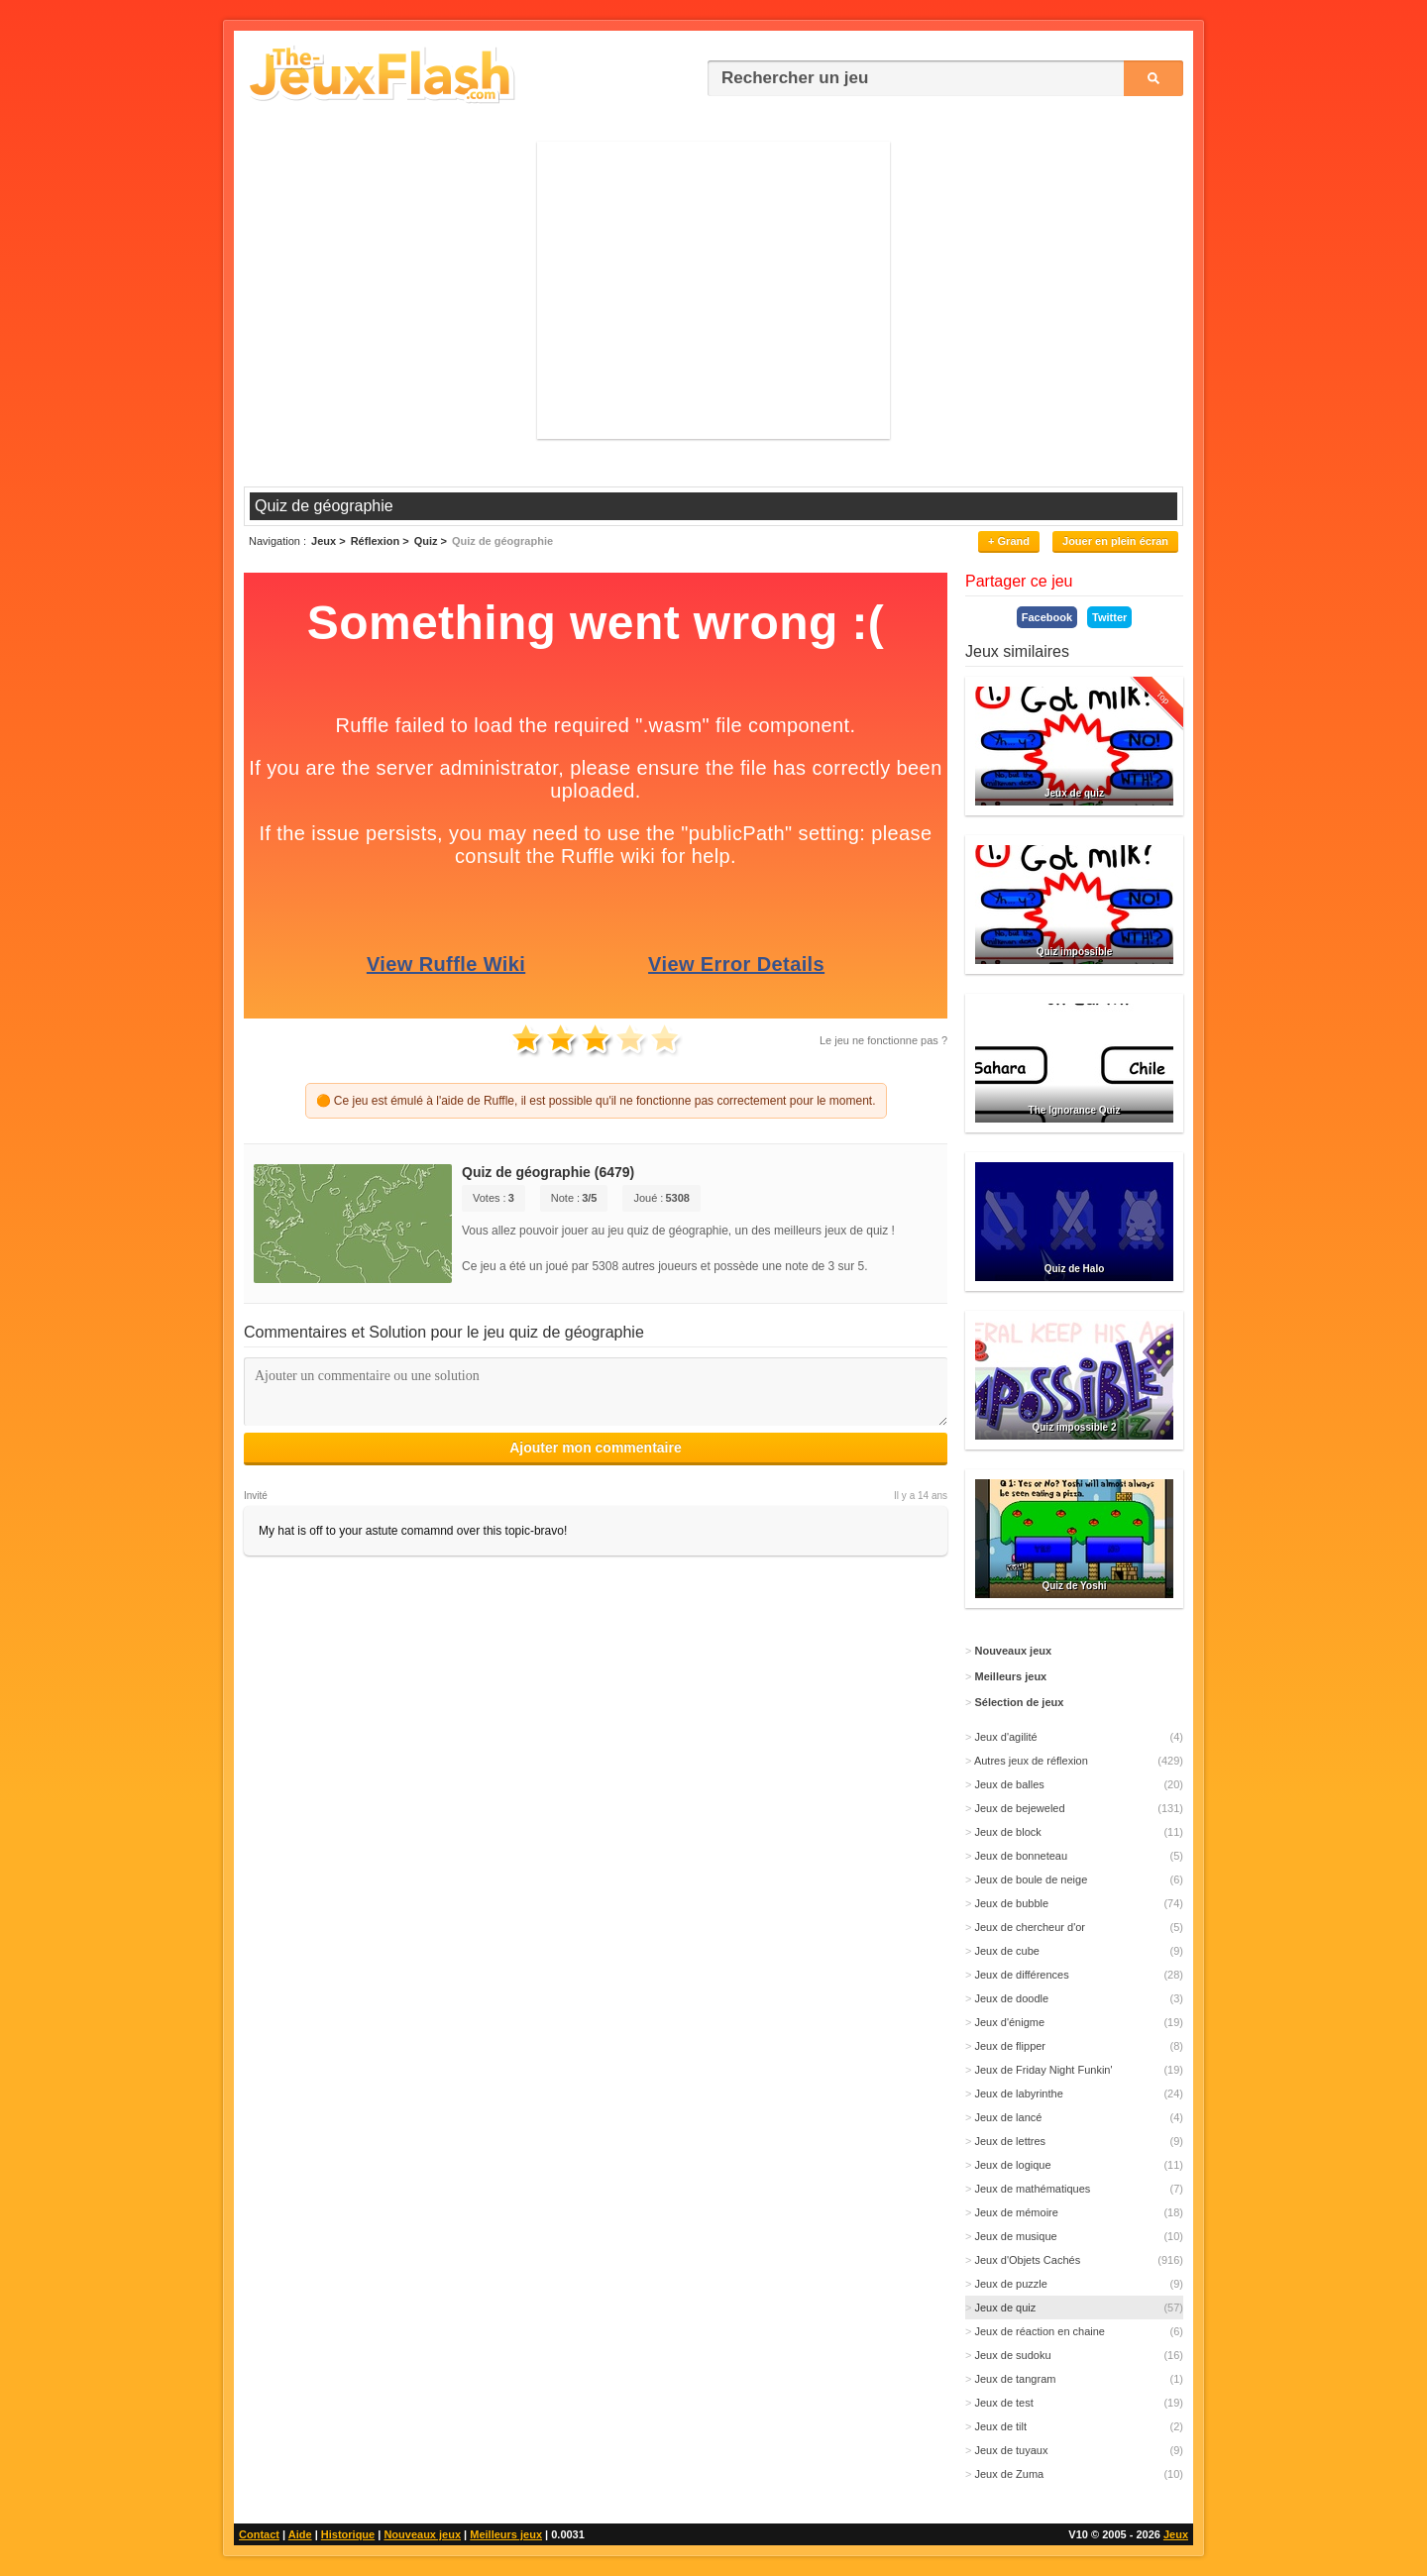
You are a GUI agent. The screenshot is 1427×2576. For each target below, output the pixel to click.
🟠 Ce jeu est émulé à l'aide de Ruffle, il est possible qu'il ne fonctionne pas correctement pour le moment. (596, 1101)
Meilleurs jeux (506, 2534)
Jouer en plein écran (1115, 541)
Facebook (1047, 617)
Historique (348, 2534)
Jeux (1175, 2534)
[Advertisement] (713, 290)
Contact (259, 2534)
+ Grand (1009, 541)
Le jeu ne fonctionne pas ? (883, 1040)
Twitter (1109, 617)
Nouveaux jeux (422, 2534)
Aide (300, 2534)
